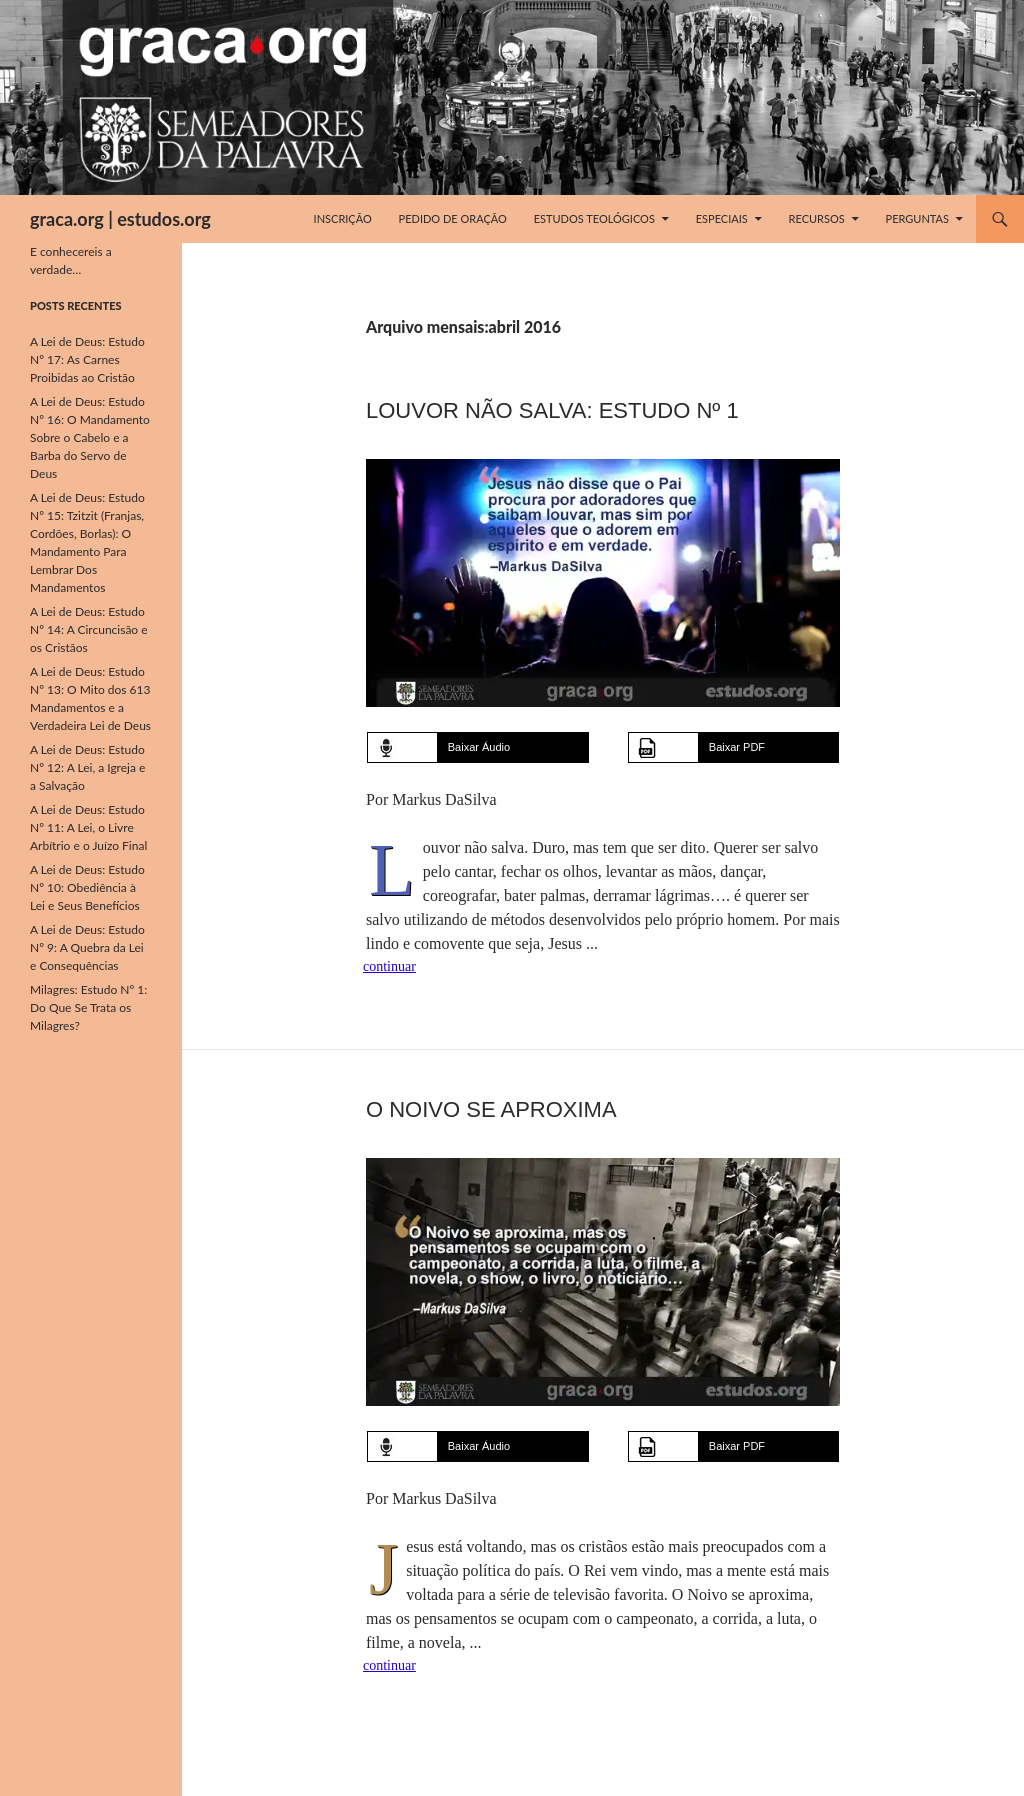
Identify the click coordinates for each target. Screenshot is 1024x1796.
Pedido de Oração (453, 218)
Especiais (722, 218)
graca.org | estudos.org (120, 219)
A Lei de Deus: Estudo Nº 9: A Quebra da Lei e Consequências (87, 947)
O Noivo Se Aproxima (491, 1109)
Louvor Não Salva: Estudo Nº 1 (552, 410)
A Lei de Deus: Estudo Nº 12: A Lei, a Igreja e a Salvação (87, 767)
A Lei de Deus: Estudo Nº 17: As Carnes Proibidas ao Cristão (87, 359)
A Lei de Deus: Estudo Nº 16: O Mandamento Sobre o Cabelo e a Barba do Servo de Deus (90, 437)
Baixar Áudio (479, 747)
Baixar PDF (737, 747)
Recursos (817, 218)
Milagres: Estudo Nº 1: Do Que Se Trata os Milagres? (88, 1007)
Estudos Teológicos (594, 218)
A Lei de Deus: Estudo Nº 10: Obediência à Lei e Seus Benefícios (87, 887)
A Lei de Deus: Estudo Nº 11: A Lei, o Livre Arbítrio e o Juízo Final (88, 827)
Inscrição (343, 218)
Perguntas (917, 218)
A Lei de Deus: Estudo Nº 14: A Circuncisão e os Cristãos (89, 629)
